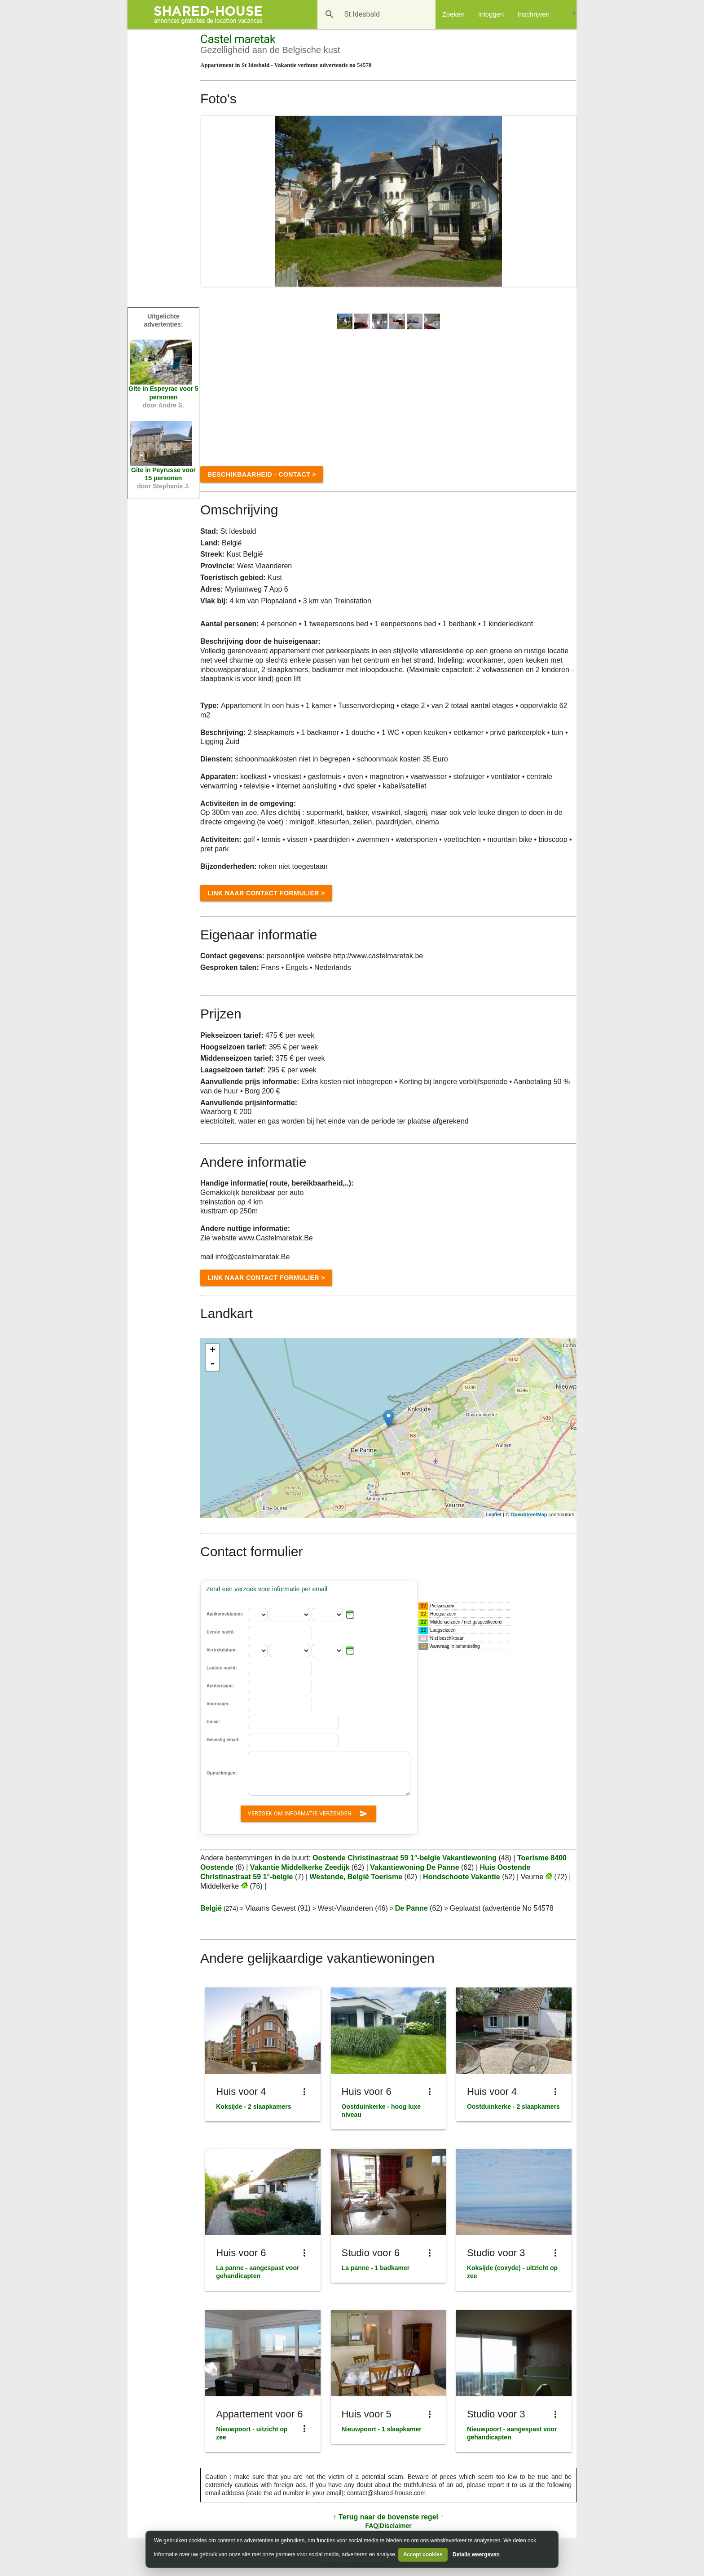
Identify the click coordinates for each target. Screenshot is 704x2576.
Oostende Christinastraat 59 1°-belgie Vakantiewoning (405, 1858)
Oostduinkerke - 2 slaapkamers (513, 2106)
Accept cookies (423, 2554)
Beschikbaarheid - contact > (261, 474)
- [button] (212, 1364)
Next (564, 201)
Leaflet (494, 1514)
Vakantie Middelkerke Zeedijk (299, 1867)
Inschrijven (533, 14)
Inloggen (491, 14)
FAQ (371, 2525)
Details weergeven (476, 2554)
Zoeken (453, 14)
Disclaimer (396, 2525)
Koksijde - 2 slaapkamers (253, 2106)
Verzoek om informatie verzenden (308, 1812)
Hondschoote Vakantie (462, 1877)
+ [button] (213, 1350)
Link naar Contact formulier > (266, 893)
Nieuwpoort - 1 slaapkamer (382, 2429)
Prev (213, 201)
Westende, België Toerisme (356, 1877)
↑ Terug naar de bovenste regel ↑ (388, 2517)
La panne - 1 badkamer (376, 2267)
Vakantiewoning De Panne (414, 1867)
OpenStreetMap (528, 1514)
